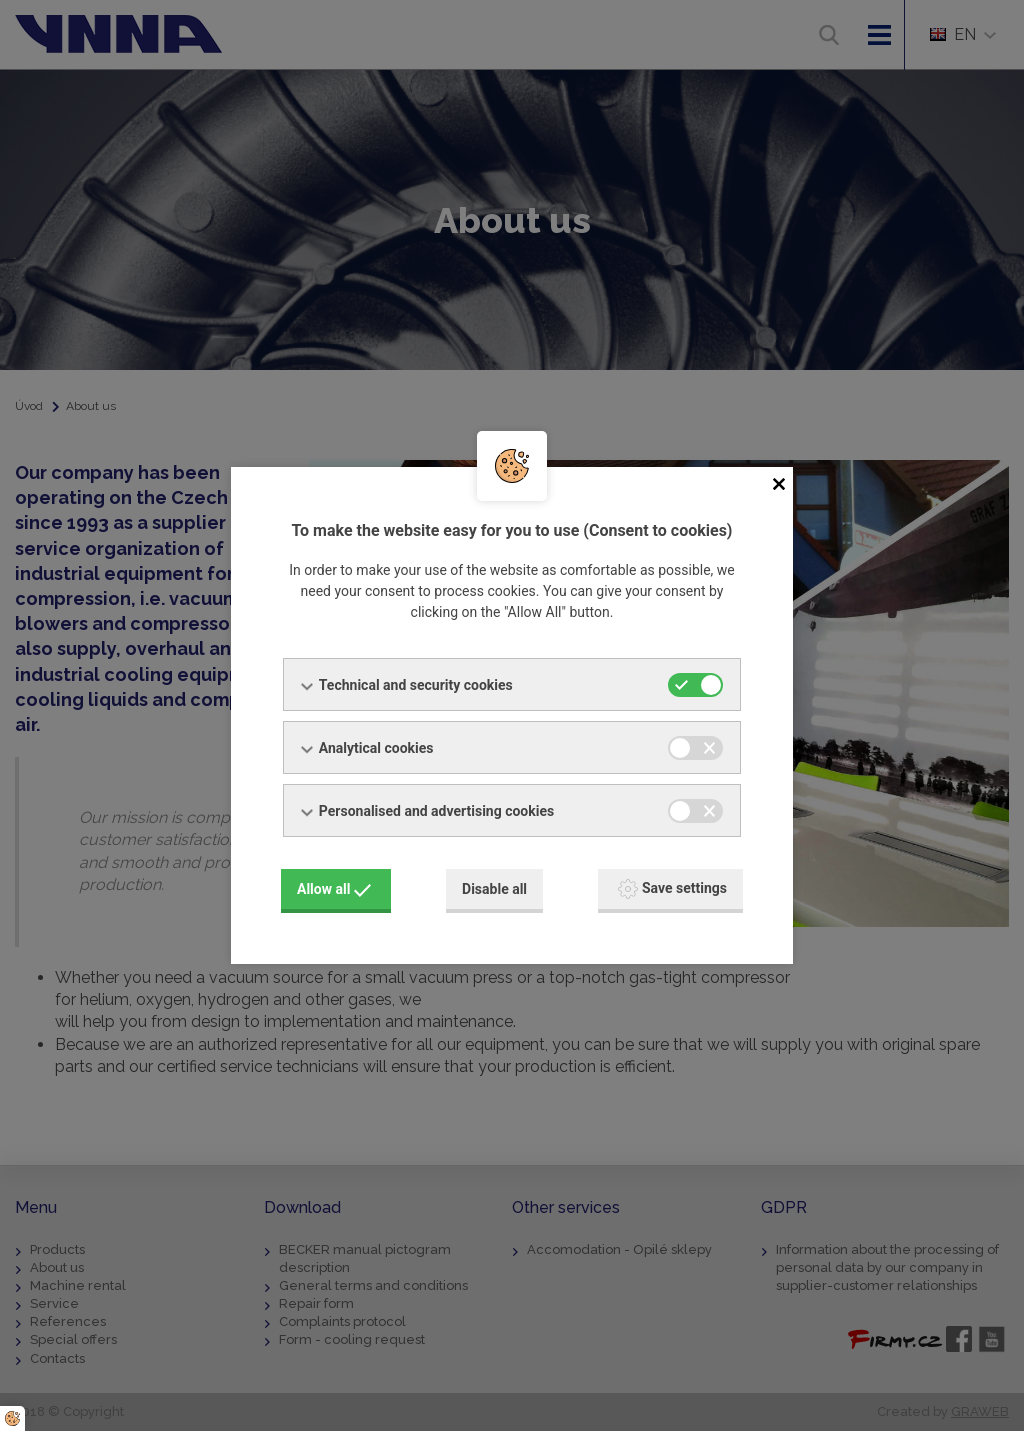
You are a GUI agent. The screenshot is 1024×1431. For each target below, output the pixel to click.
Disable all (494, 887)
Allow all (334, 887)
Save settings (672, 887)
